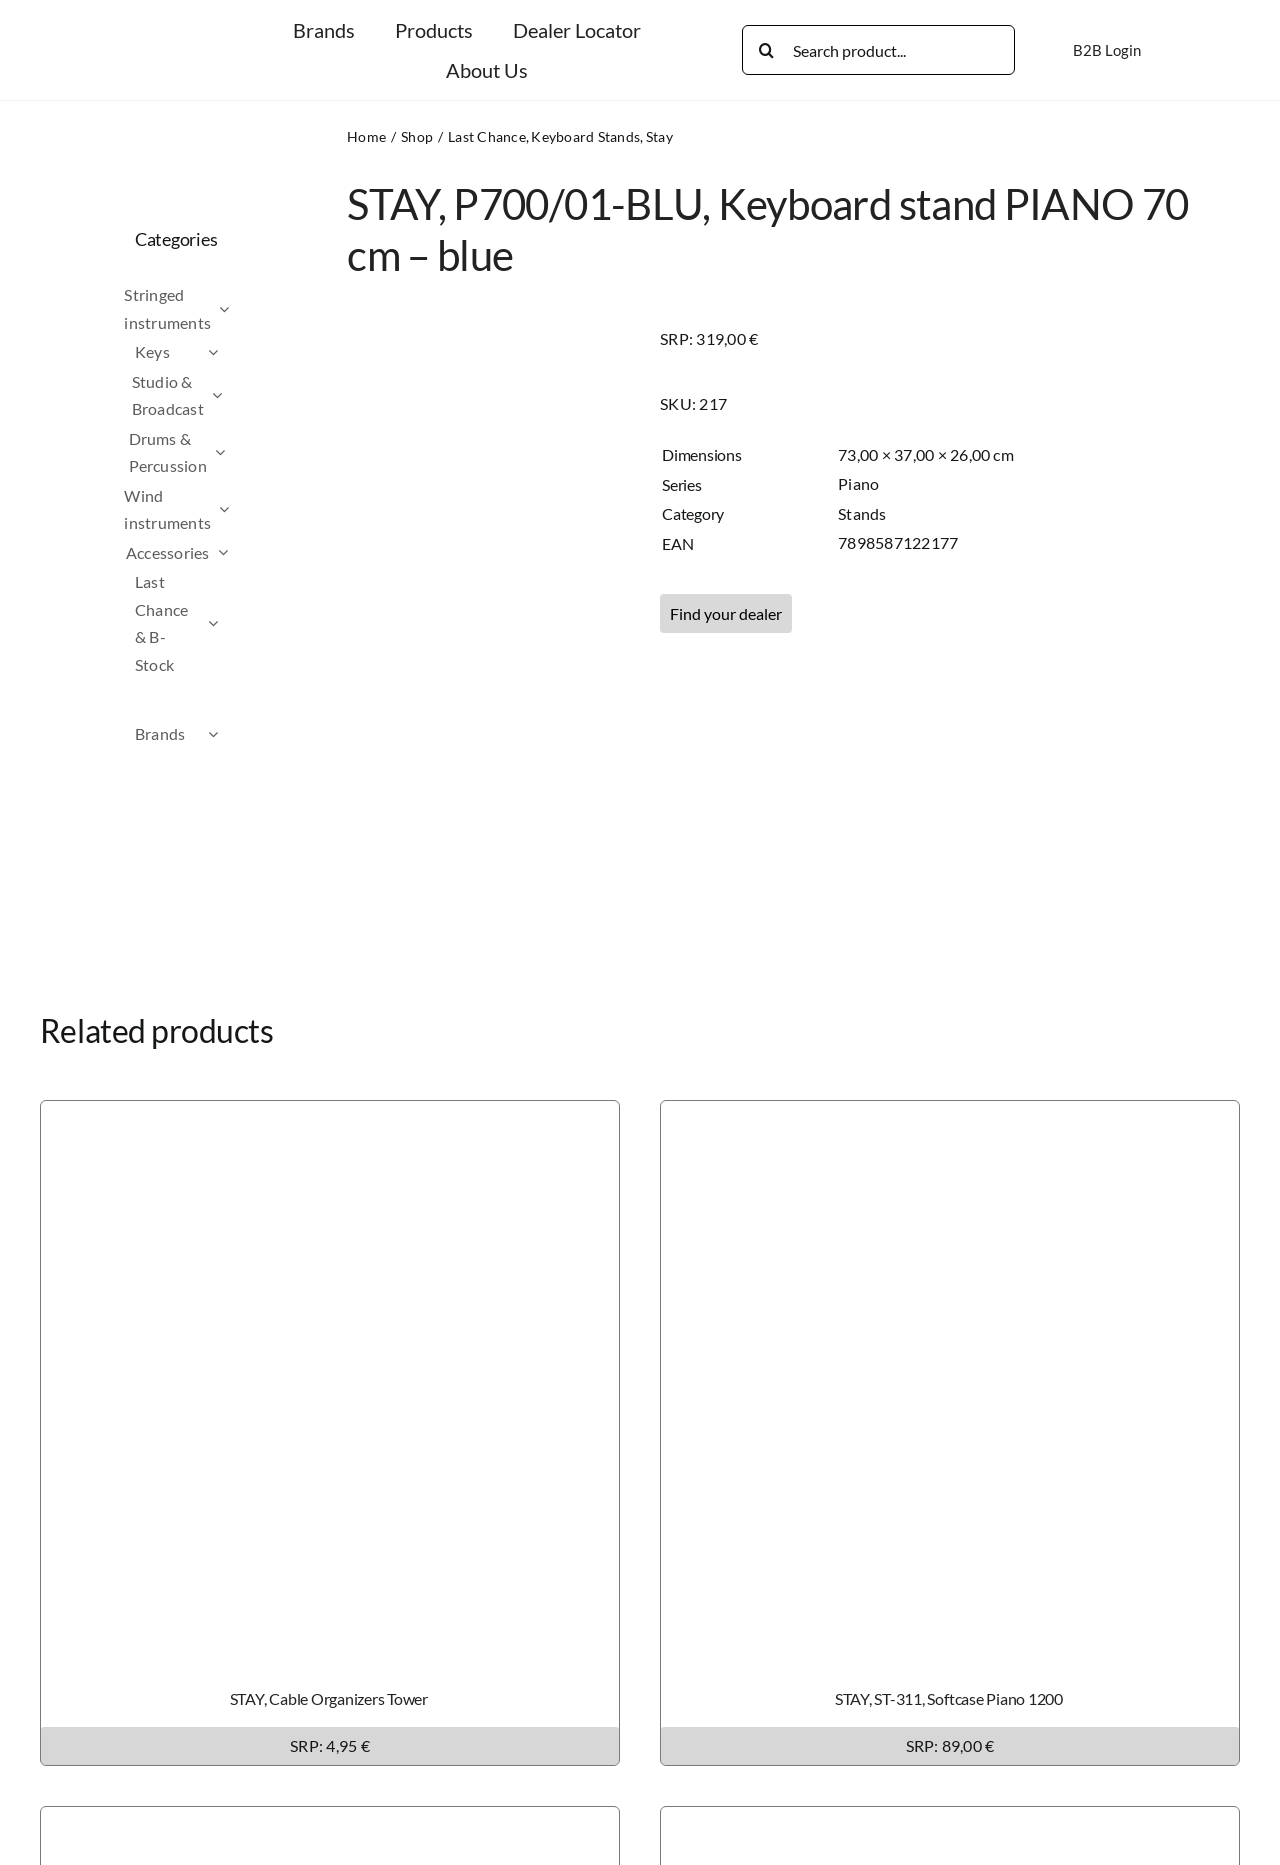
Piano (858, 483)
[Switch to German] (1192, 50)
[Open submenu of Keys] (249, 352)
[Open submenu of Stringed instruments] (260, 308)
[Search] (767, 50)
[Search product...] (878, 50)
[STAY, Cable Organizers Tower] (330, 1114)
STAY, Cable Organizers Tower (329, 1698)
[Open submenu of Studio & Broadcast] (253, 395)
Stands (862, 513)
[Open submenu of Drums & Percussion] (256, 452)
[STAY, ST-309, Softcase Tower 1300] (330, 1820)
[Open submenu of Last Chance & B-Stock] (249, 623)
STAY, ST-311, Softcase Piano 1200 (949, 1698)
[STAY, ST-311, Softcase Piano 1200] (950, 1114)
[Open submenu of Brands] (249, 734)
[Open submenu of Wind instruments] (260, 509)
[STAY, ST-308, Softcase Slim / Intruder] (950, 1820)
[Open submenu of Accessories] (259, 553)
